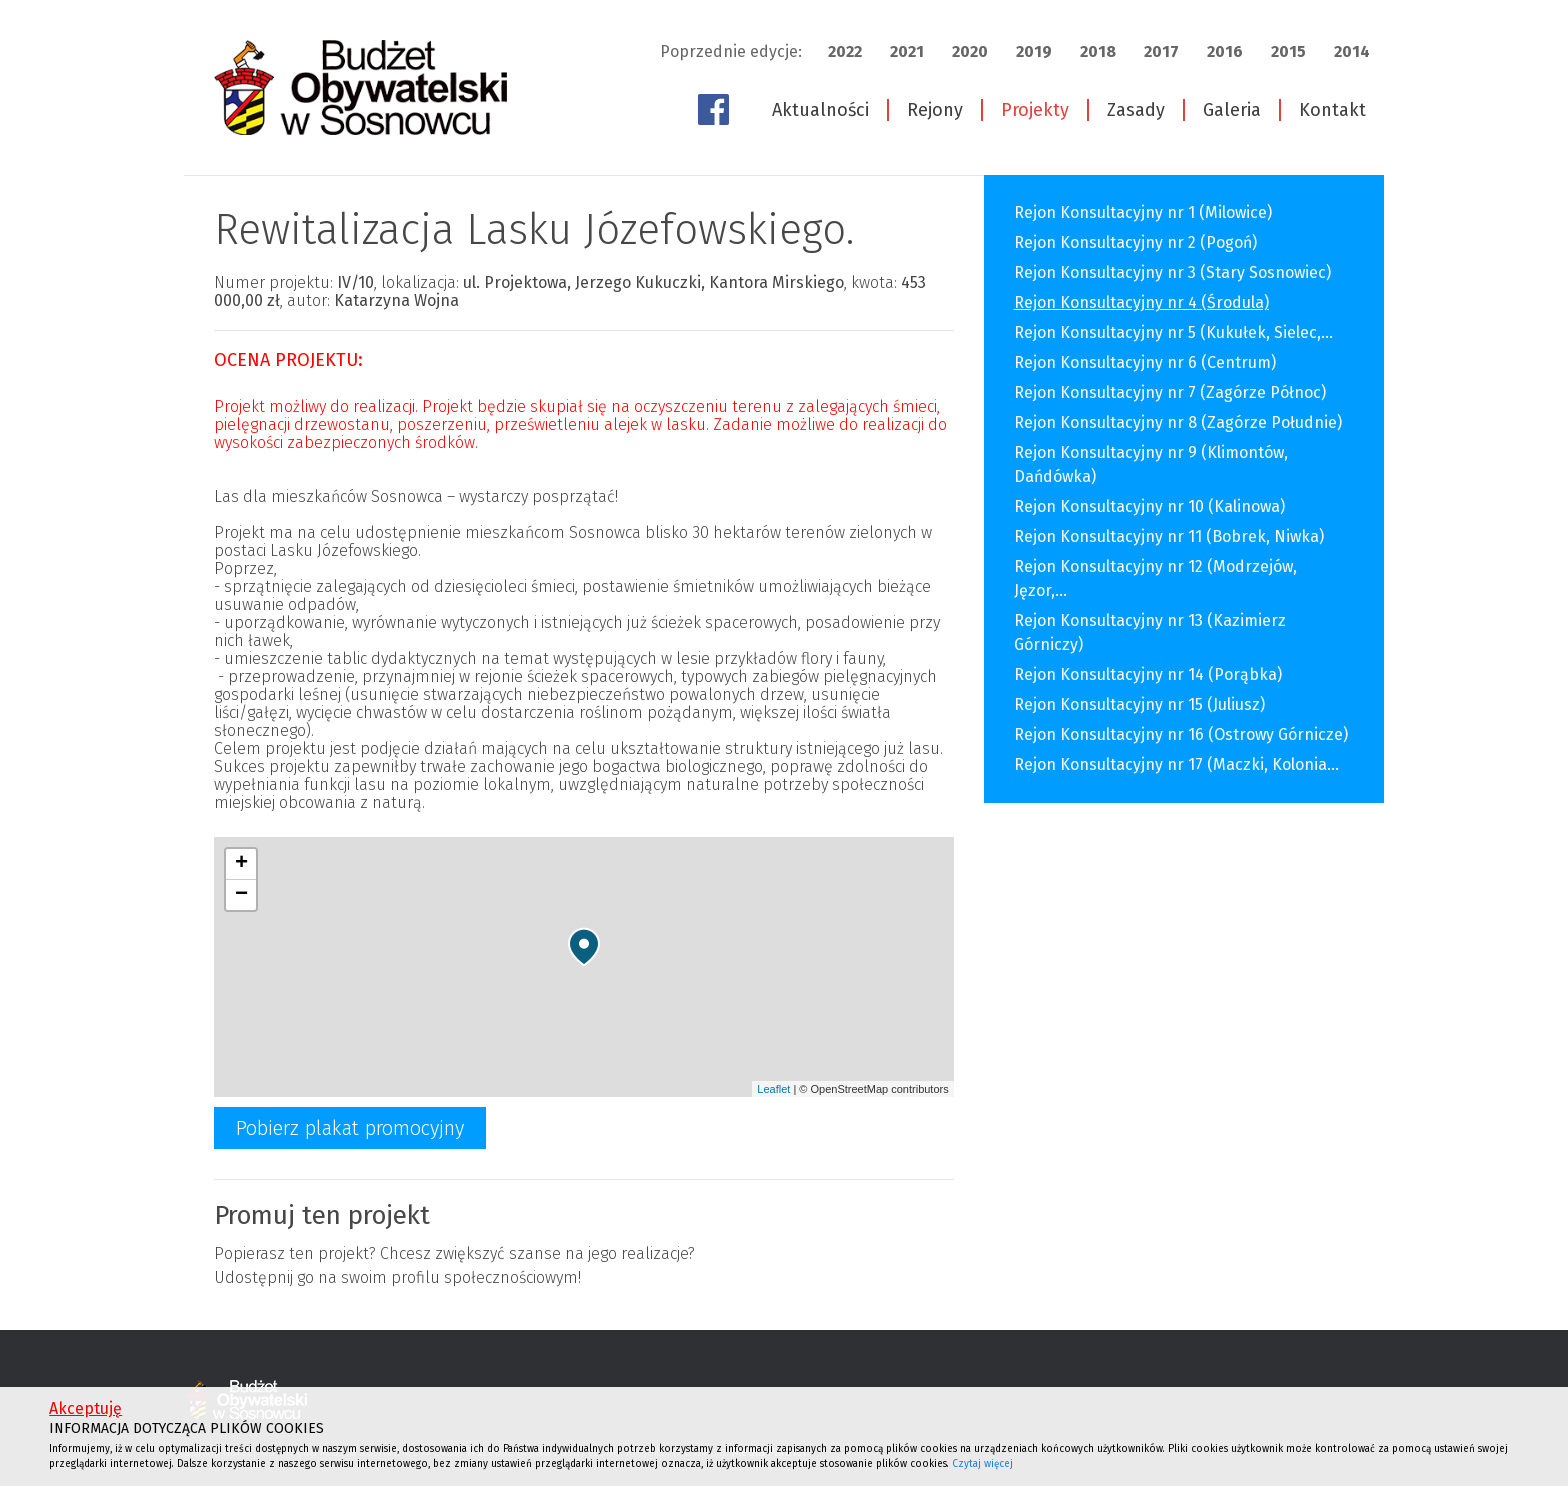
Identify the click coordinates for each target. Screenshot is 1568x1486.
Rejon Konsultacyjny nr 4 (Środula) (1141, 302)
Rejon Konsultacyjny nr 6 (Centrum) (1145, 362)
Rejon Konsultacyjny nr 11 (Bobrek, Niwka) (1169, 536)
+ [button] (241, 864)
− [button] (241, 895)
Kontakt (1332, 110)
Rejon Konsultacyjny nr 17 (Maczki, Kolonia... (1176, 764)
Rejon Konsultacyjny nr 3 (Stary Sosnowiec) (1172, 272)
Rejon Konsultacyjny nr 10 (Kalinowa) (1149, 506)
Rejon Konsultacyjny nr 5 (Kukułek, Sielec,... (1173, 332)
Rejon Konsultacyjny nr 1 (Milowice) (1143, 212)
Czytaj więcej (982, 1464)
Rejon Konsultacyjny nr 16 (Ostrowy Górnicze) (1181, 734)
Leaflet (773, 1089)
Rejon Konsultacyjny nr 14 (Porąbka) (1148, 674)
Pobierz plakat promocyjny (350, 1128)
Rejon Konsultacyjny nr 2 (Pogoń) (1135, 242)
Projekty (1035, 110)
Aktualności (820, 110)
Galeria (1232, 110)
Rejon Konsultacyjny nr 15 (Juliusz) (1139, 704)
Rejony (935, 110)
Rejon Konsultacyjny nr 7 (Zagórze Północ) (1170, 392)
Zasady (1136, 110)
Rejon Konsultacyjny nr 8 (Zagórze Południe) (1178, 422)
